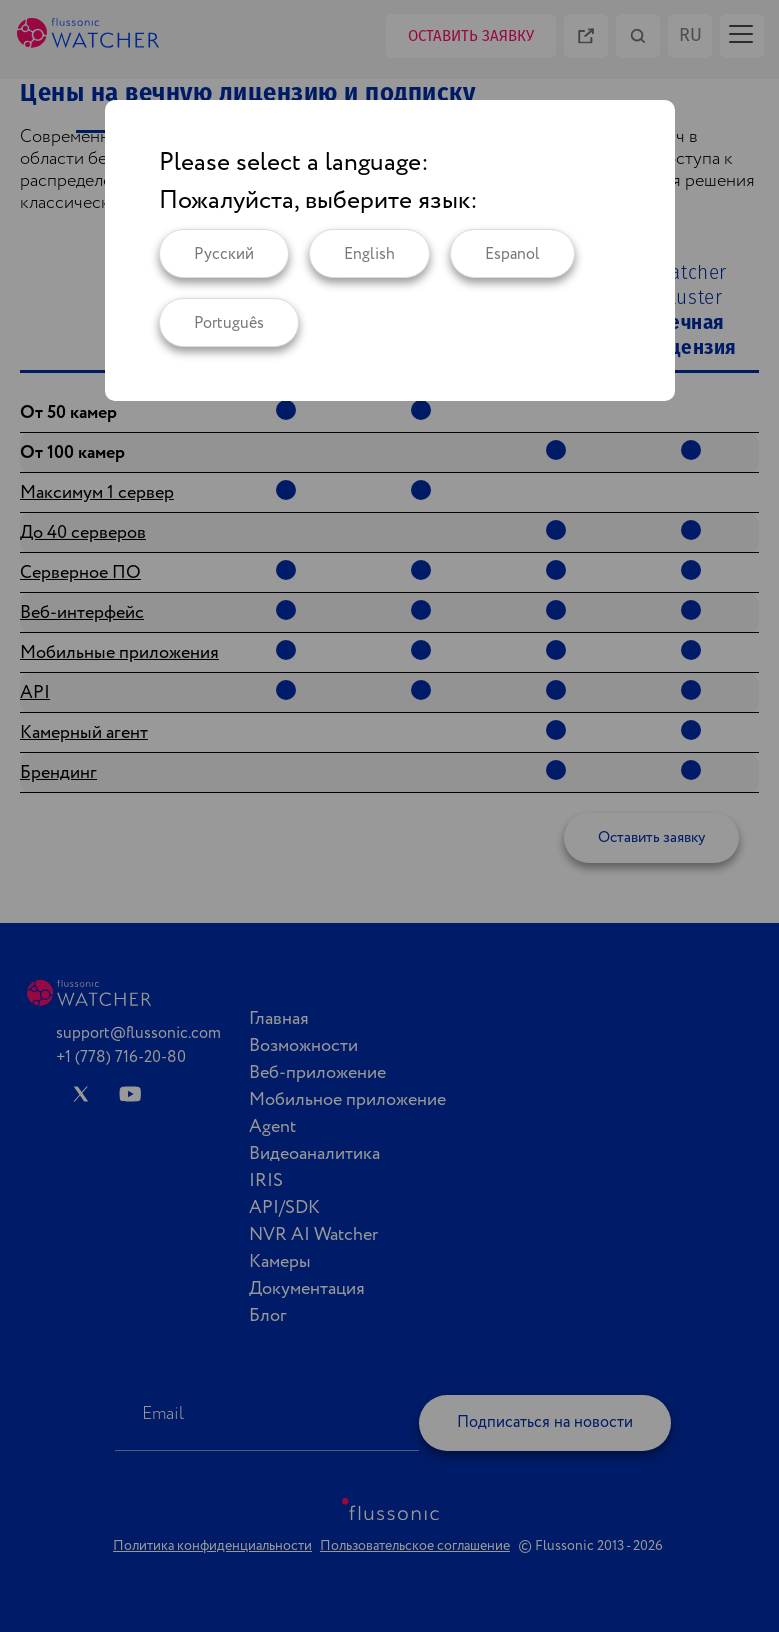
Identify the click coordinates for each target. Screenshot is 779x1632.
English (369, 254)
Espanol (512, 254)
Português (229, 323)
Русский (224, 254)
